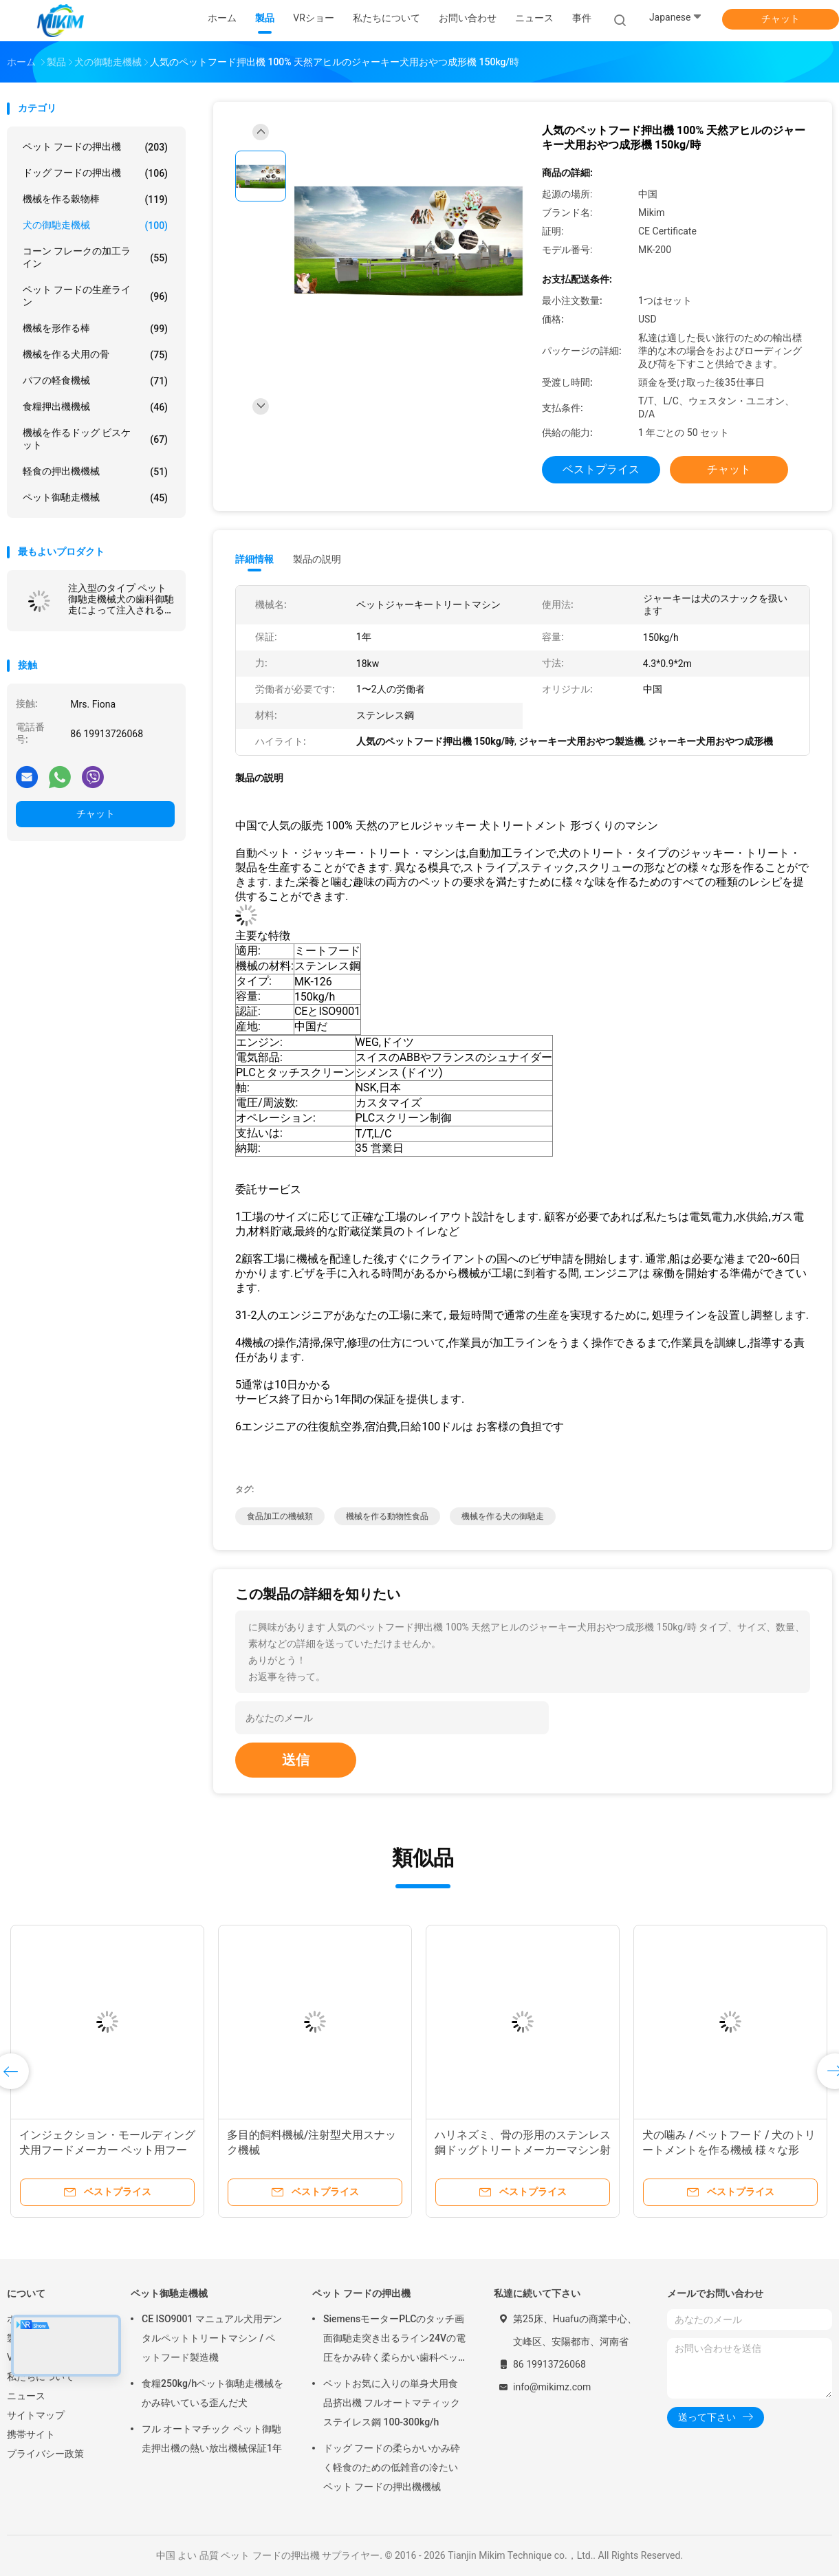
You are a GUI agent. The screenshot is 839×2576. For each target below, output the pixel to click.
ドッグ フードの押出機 (95, 173)
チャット (780, 18)
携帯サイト (31, 2434)
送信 (295, 1759)
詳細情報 (254, 559)
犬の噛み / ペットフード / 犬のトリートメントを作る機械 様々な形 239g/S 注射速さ (729, 2150)
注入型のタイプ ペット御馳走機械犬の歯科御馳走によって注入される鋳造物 (121, 598)
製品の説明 (317, 559)
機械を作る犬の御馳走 (502, 1516)
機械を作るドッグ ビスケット (95, 438)
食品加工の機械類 (280, 1516)
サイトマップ (36, 2415)
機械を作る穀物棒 (95, 199)
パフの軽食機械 (95, 381)
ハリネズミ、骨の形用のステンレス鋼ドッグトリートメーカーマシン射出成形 (523, 2150)
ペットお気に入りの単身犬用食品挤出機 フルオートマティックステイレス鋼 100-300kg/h (391, 2402)
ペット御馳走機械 (95, 498)
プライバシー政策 (45, 2453)
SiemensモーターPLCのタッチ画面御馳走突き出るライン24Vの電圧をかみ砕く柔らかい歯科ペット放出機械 (394, 2340)
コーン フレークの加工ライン (95, 257)
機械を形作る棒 (95, 329)
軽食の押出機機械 (95, 472)
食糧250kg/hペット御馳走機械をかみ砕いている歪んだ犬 (212, 2393)
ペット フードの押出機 (95, 147)
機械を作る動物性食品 (387, 1516)
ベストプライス (601, 469)
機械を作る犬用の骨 (95, 355)
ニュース (26, 2395)
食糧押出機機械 (95, 407)
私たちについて (40, 2376)
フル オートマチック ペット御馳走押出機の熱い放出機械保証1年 (212, 2438)
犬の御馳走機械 (95, 225)
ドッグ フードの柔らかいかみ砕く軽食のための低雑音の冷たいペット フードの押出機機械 (391, 2467)
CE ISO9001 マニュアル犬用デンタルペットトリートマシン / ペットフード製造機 (212, 2338)
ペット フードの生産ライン (95, 295)
